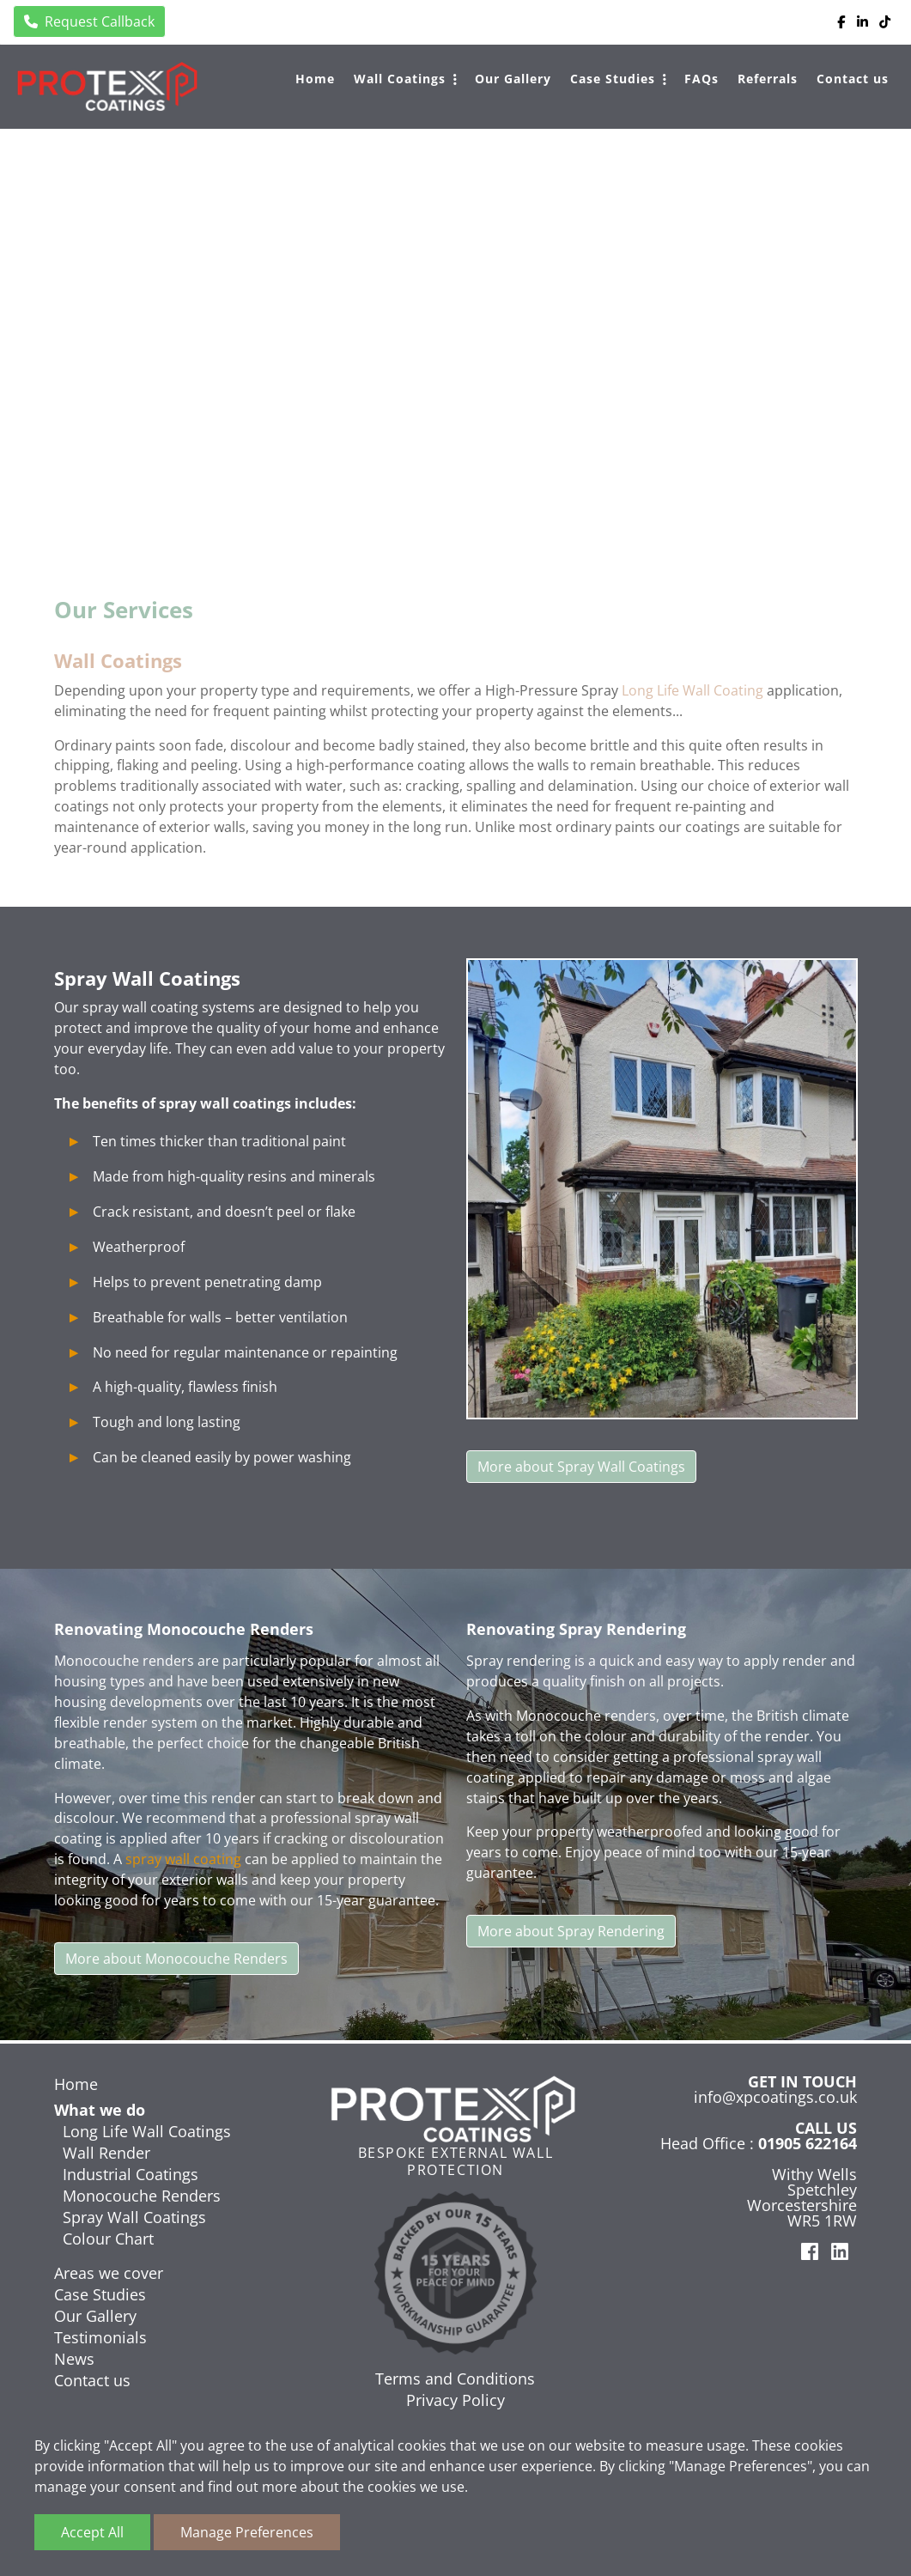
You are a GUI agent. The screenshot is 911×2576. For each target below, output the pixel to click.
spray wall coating (183, 1863)
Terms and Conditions (455, 2378)
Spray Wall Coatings (134, 2217)
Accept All (92, 2532)
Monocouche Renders (142, 2195)
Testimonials (100, 2337)
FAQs (701, 78)
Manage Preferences (246, 2532)
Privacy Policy (455, 2400)
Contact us (853, 78)
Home (315, 78)
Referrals (768, 78)
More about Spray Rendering (571, 1934)
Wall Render (106, 2152)
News (74, 2358)
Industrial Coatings (130, 2174)
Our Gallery (513, 78)
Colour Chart (108, 2238)
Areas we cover (108, 2273)
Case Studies (612, 78)
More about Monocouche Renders (176, 1962)
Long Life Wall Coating (692, 692)
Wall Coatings (400, 78)
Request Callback (89, 21)
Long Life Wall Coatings (147, 2131)
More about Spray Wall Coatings (581, 1468)
